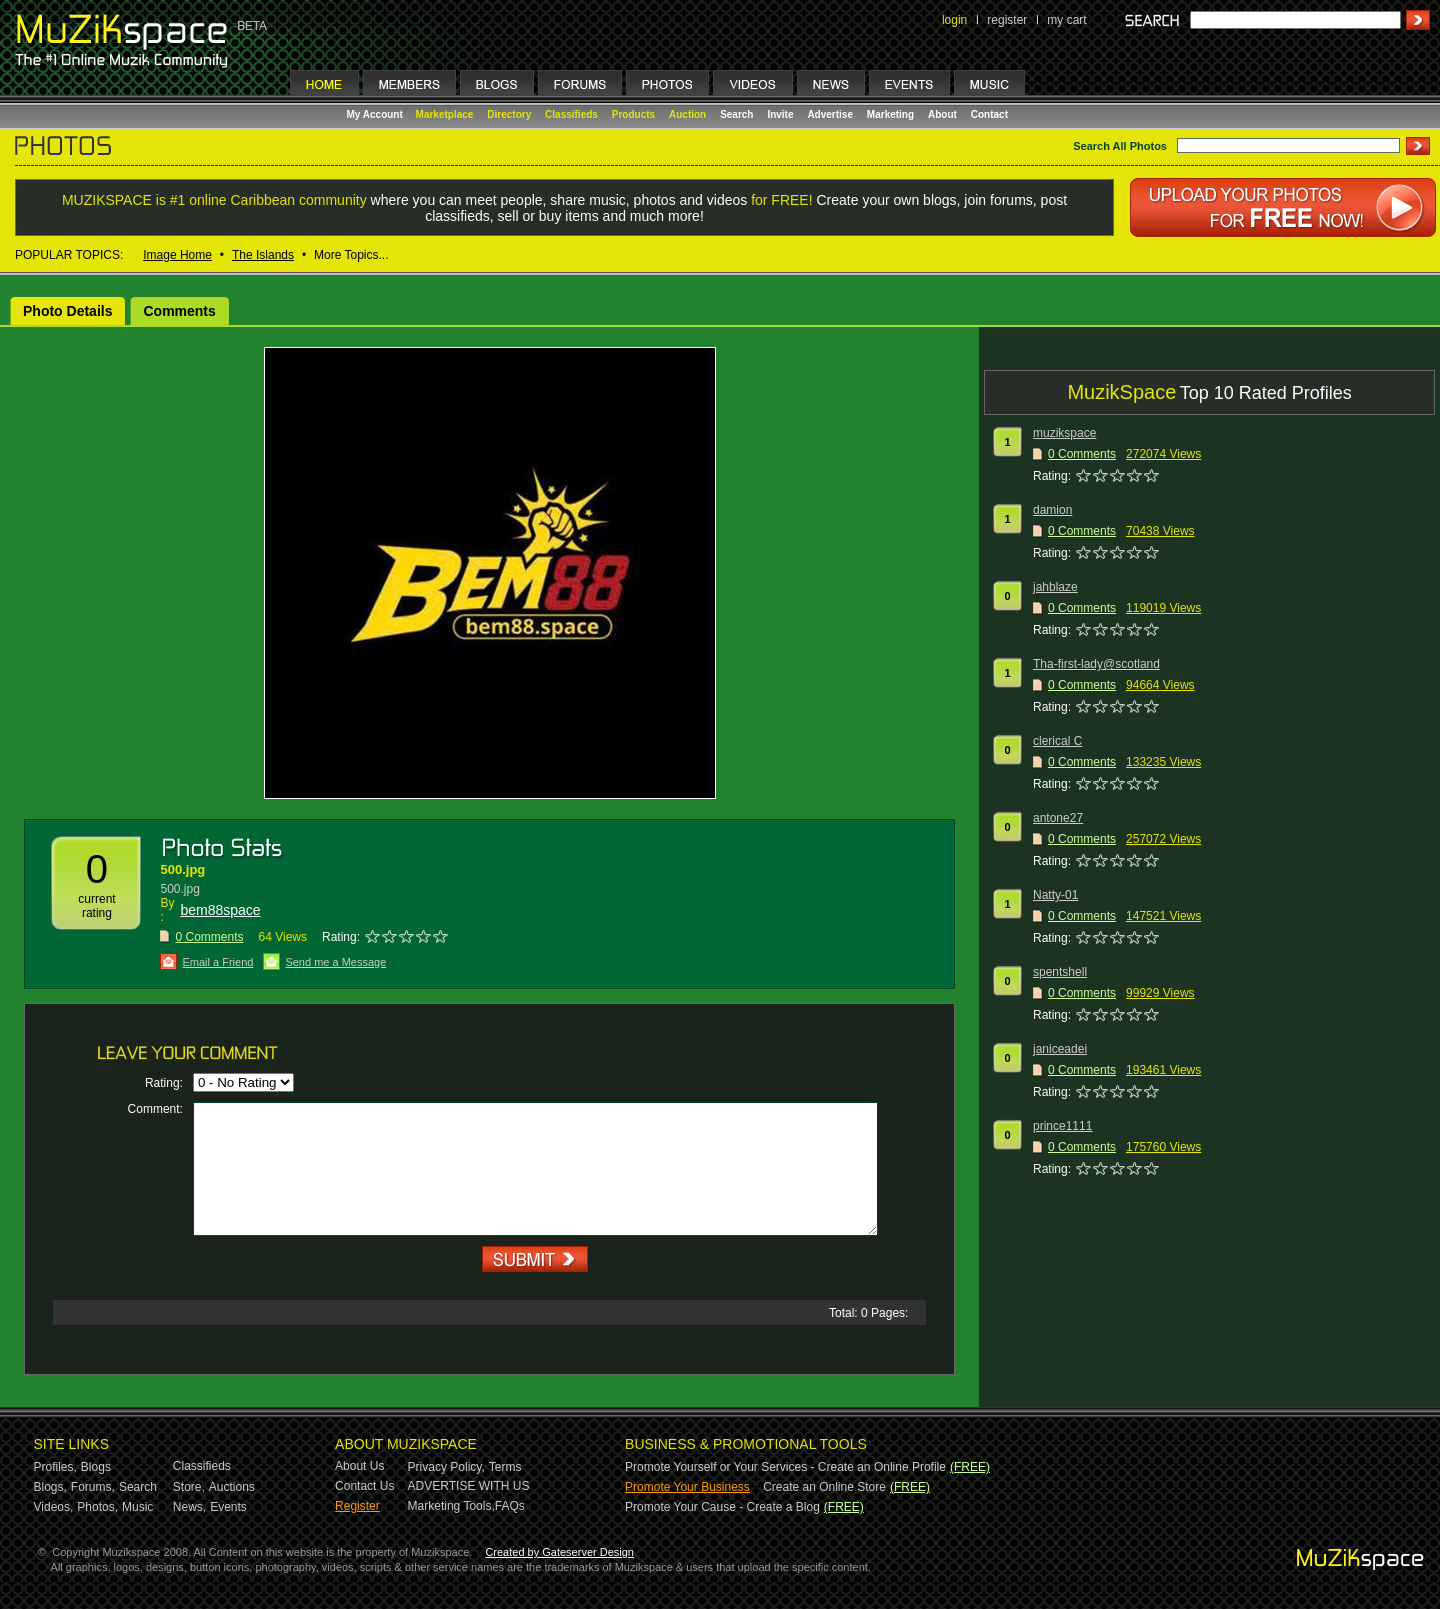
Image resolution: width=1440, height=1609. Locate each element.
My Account (376, 114)
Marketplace (445, 114)
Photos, (97, 1507)
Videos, (54, 1507)
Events (228, 1507)
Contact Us (364, 1486)
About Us (359, 1466)
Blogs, (50, 1487)
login (954, 20)
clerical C (1057, 741)
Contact (989, 114)
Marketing (890, 114)
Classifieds (571, 114)
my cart (1066, 20)
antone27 (1058, 818)
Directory (509, 114)
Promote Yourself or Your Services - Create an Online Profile (785, 1467)
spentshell (1060, 972)
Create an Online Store (824, 1487)
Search (736, 114)
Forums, (93, 1487)
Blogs (96, 1467)
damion (1052, 510)
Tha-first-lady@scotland (1096, 664)
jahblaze (1055, 587)
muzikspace (1064, 433)
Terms (505, 1467)
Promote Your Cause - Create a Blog (722, 1507)
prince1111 (1062, 1126)
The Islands (263, 255)
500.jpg (182, 869)
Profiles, (55, 1467)
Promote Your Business (687, 1487)
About (942, 114)
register (1007, 20)
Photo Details (67, 311)
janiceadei (1060, 1049)
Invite (780, 114)
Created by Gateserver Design (559, 1552)
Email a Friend (217, 962)
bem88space (220, 910)
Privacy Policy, (446, 1467)
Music (137, 1507)
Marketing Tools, (451, 1506)
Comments (179, 311)
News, (189, 1507)
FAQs (510, 1506)
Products (633, 114)
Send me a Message (335, 962)
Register (357, 1506)
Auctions (232, 1487)
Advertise (830, 114)
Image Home (177, 255)
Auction (687, 114)
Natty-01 (1055, 895)
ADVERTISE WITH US (469, 1486)
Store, (189, 1487)
